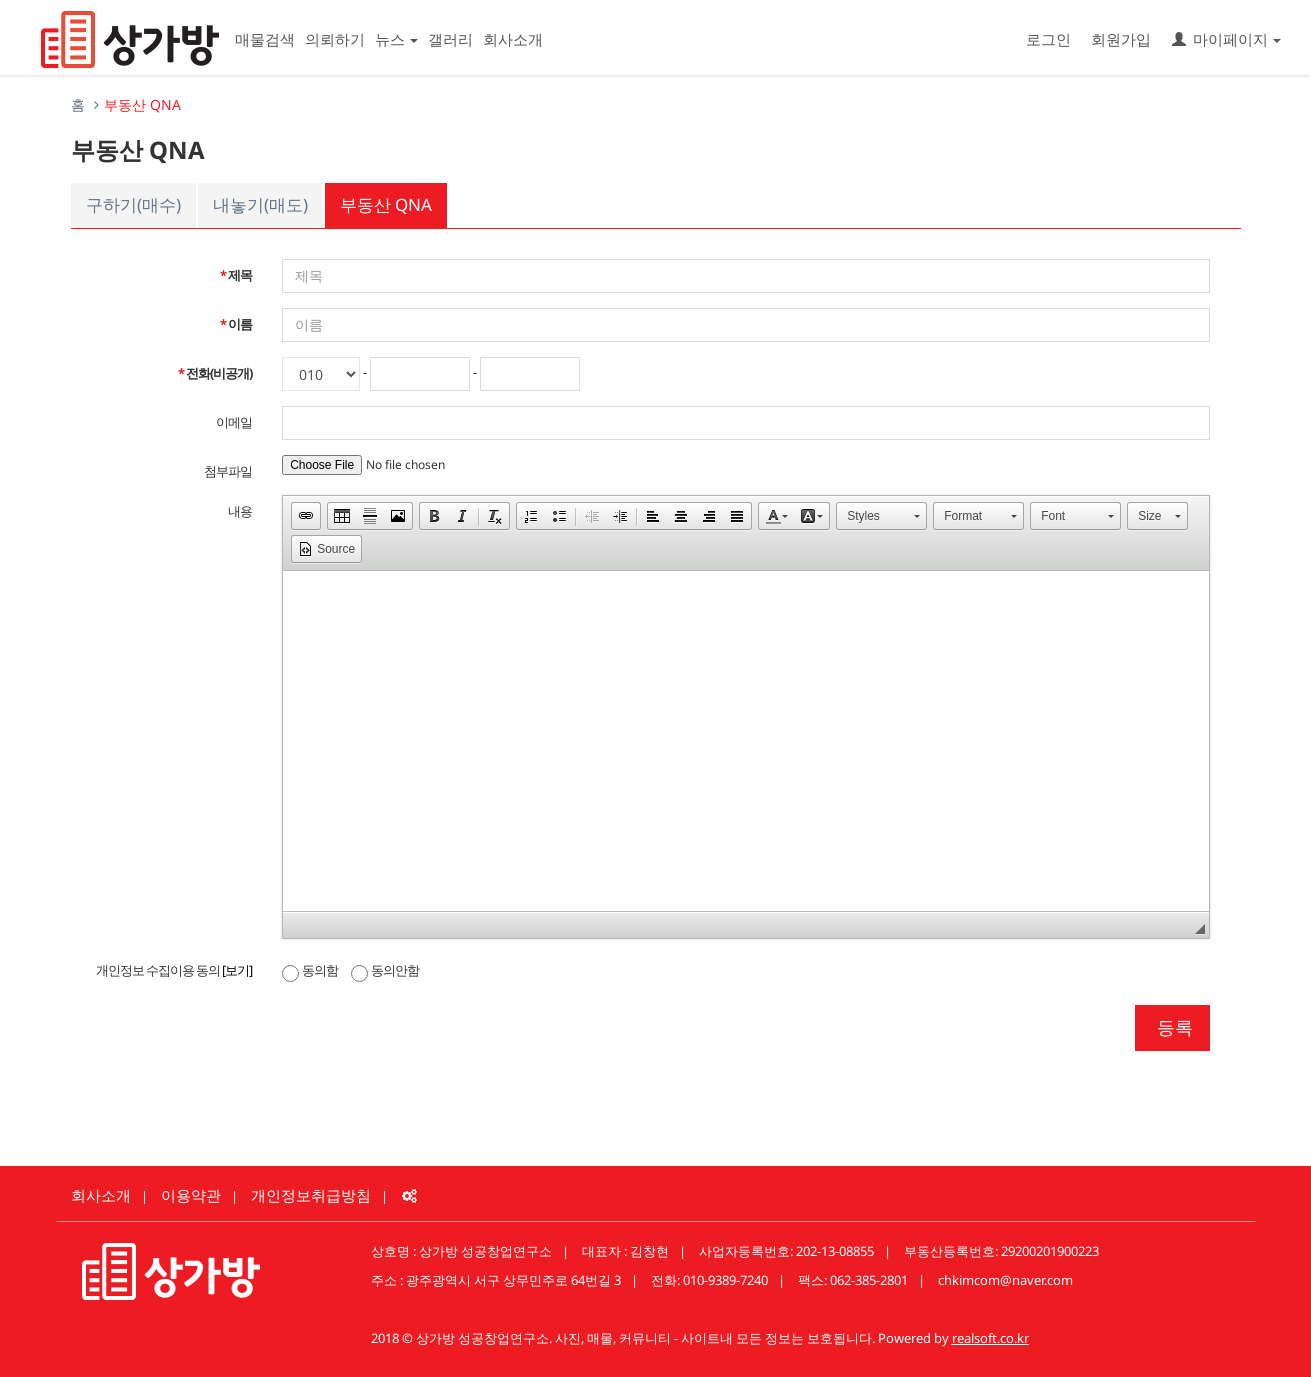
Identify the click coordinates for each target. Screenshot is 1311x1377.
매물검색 (265, 39)
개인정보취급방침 (311, 1195)
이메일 (234, 422)
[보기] (237, 970)
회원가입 (1121, 39)
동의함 (310, 970)
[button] (306, 516)
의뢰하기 (335, 39)
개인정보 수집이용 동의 (174, 970)
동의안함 (385, 970)
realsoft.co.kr (990, 1338)
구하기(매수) (133, 204)
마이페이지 (1226, 39)
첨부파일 (228, 471)
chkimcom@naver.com (1005, 1280)
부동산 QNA (386, 204)
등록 (1172, 1027)
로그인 (1048, 39)
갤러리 (450, 39)
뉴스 (396, 39)
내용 (240, 511)
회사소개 (513, 39)
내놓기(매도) (260, 204)
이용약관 (191, 1195)
